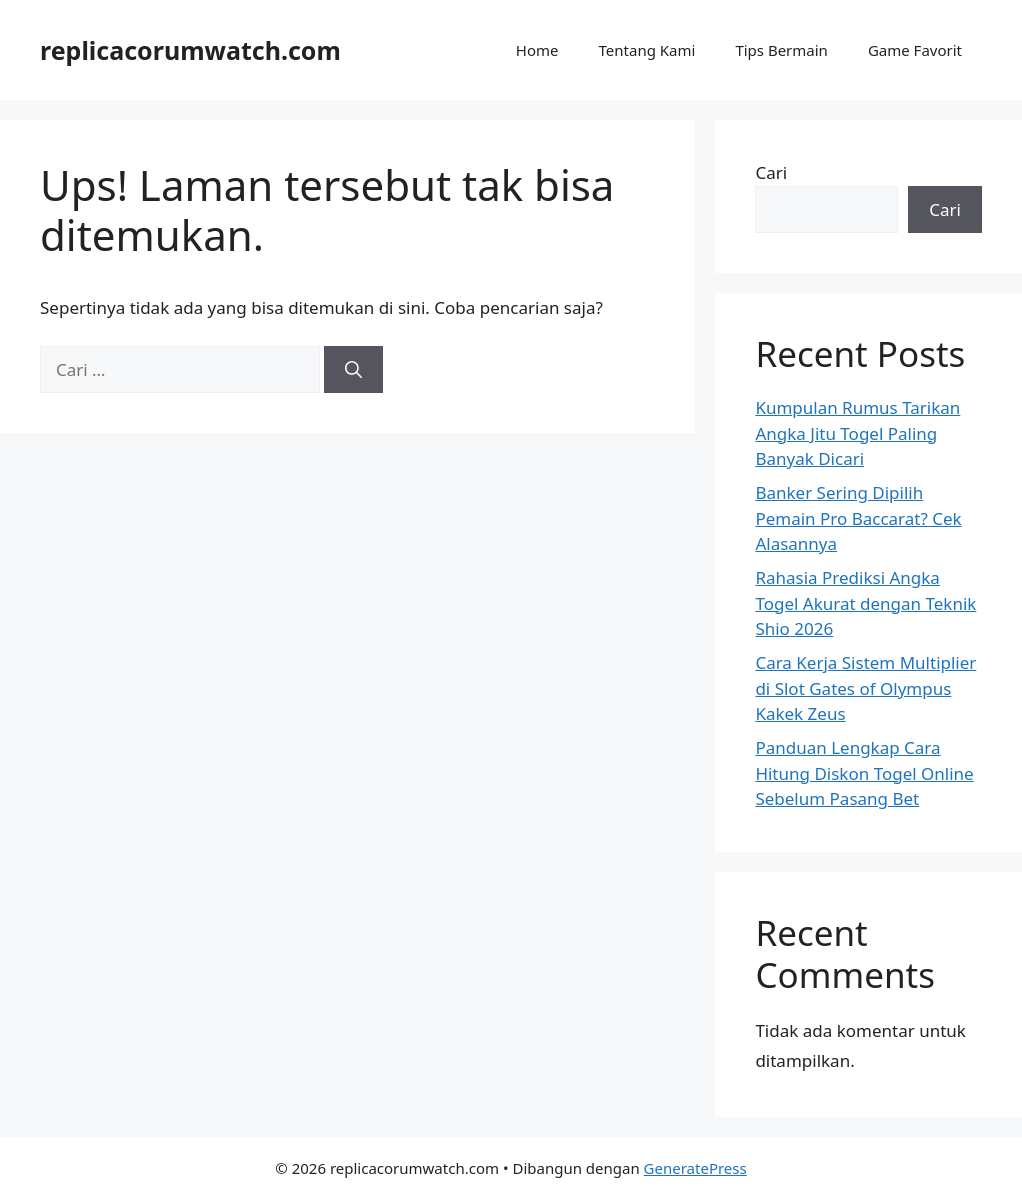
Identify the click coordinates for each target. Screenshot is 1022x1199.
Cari (771, 172)
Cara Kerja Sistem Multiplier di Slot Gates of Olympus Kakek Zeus (865, 688)
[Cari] (353, 370)
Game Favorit (915, 50)
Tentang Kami (647, 50)
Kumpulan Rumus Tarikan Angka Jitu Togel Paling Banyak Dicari (857, 433)
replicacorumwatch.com (190, 50)
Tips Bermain (781, 50)
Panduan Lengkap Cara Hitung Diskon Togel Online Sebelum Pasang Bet (864, 773)
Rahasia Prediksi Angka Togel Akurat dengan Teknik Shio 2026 (865, 603)
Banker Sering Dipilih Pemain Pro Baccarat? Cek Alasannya (858, 518)
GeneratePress (695, 1168)
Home (537, 50)
